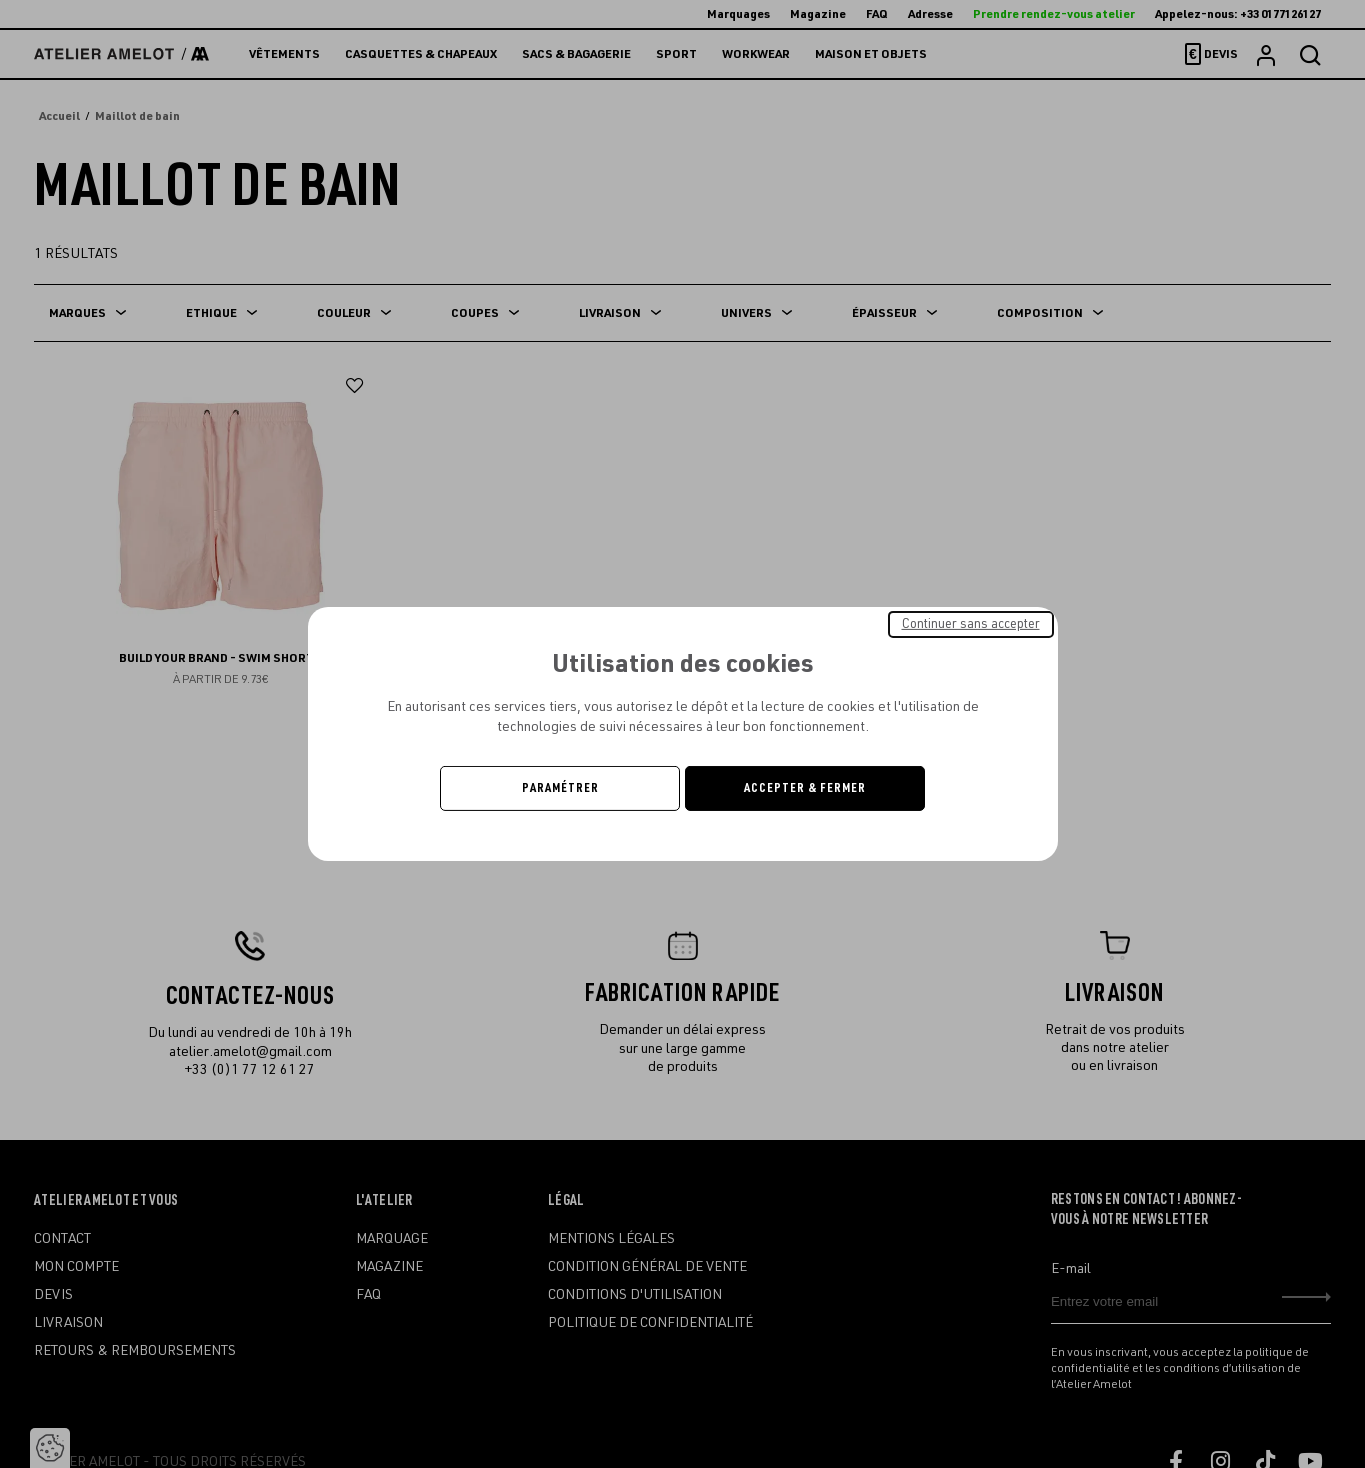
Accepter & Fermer (805, 788)
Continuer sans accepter (971, 624)
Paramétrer (560, 788)
